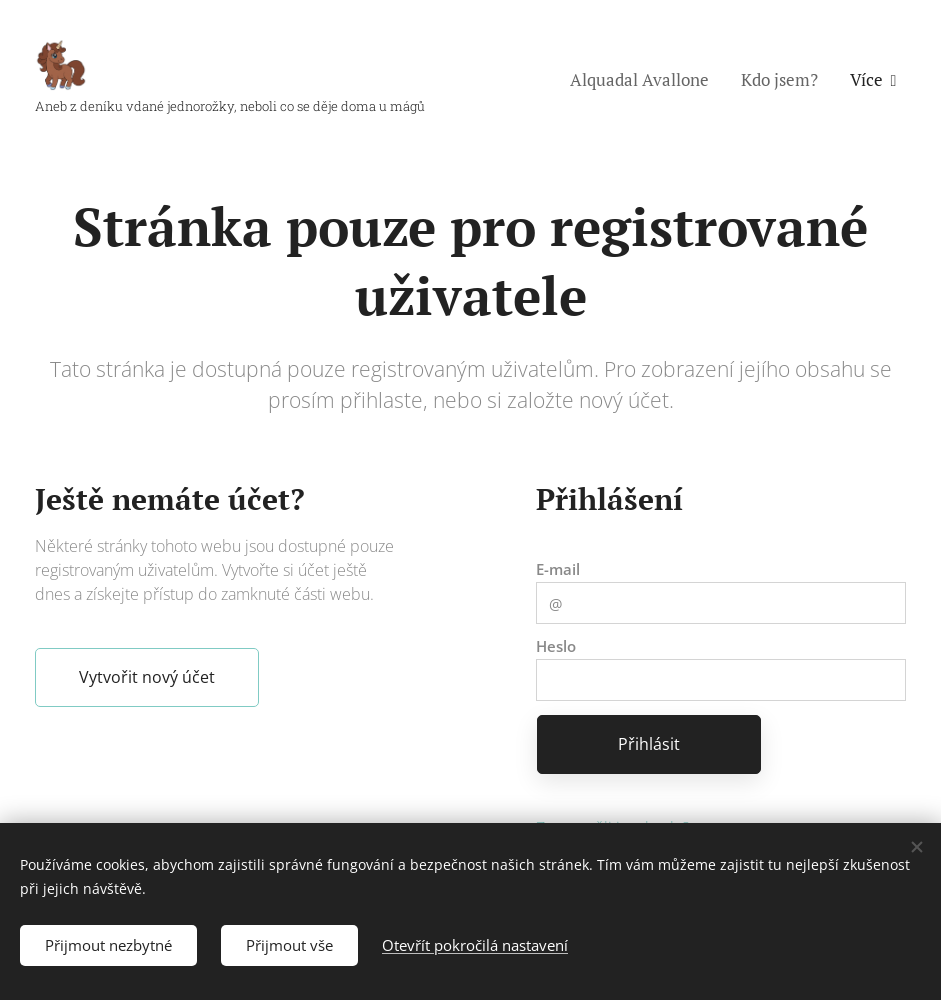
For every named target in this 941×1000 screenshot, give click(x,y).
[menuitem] (645, 80)
